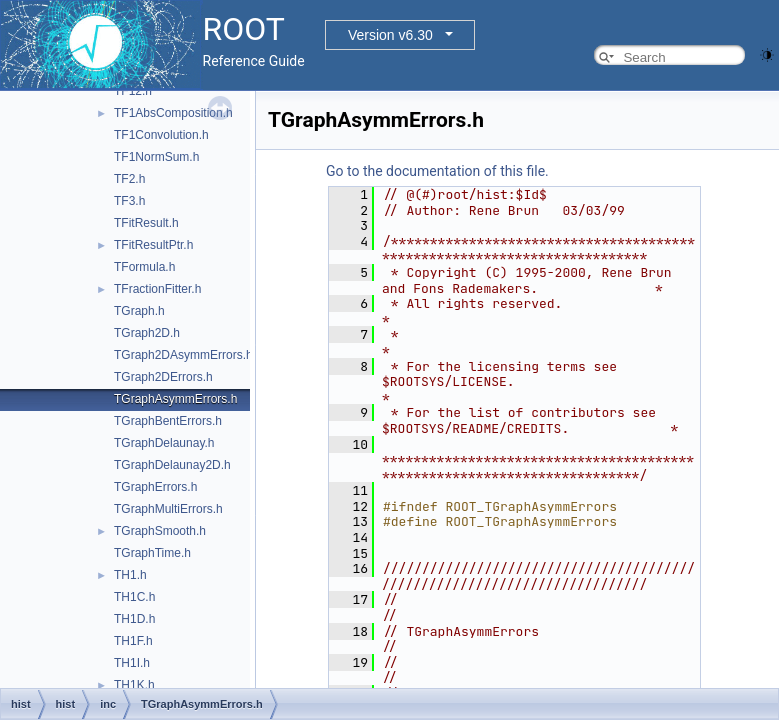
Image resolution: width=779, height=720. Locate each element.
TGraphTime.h (152, 553)
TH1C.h (134, 597)
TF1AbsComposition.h (173, 113)
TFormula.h (144, 267)
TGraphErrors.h (155, 487)
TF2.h (129, 179)
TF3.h (129, 201)
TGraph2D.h (147, 333)
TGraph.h (139, 311)
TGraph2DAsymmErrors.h (183, 355)
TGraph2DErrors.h (163, 377)
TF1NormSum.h (156, 157)
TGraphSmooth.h (160, 531)
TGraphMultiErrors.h (168, 509)
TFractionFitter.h (157, 289)
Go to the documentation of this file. (437, 171)
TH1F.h (133, 641)
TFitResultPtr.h (153, 245)
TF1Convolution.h (161, 135)
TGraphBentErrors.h (168, 421)
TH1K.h (134, 685)
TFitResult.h (146, 223)
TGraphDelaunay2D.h (172, 465)
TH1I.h (132, 663)
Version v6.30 (390, 35)
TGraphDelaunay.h (164, 443)
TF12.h (133, 91)
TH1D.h (134, 619)
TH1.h (130, 575)
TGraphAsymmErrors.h (175, 399)
